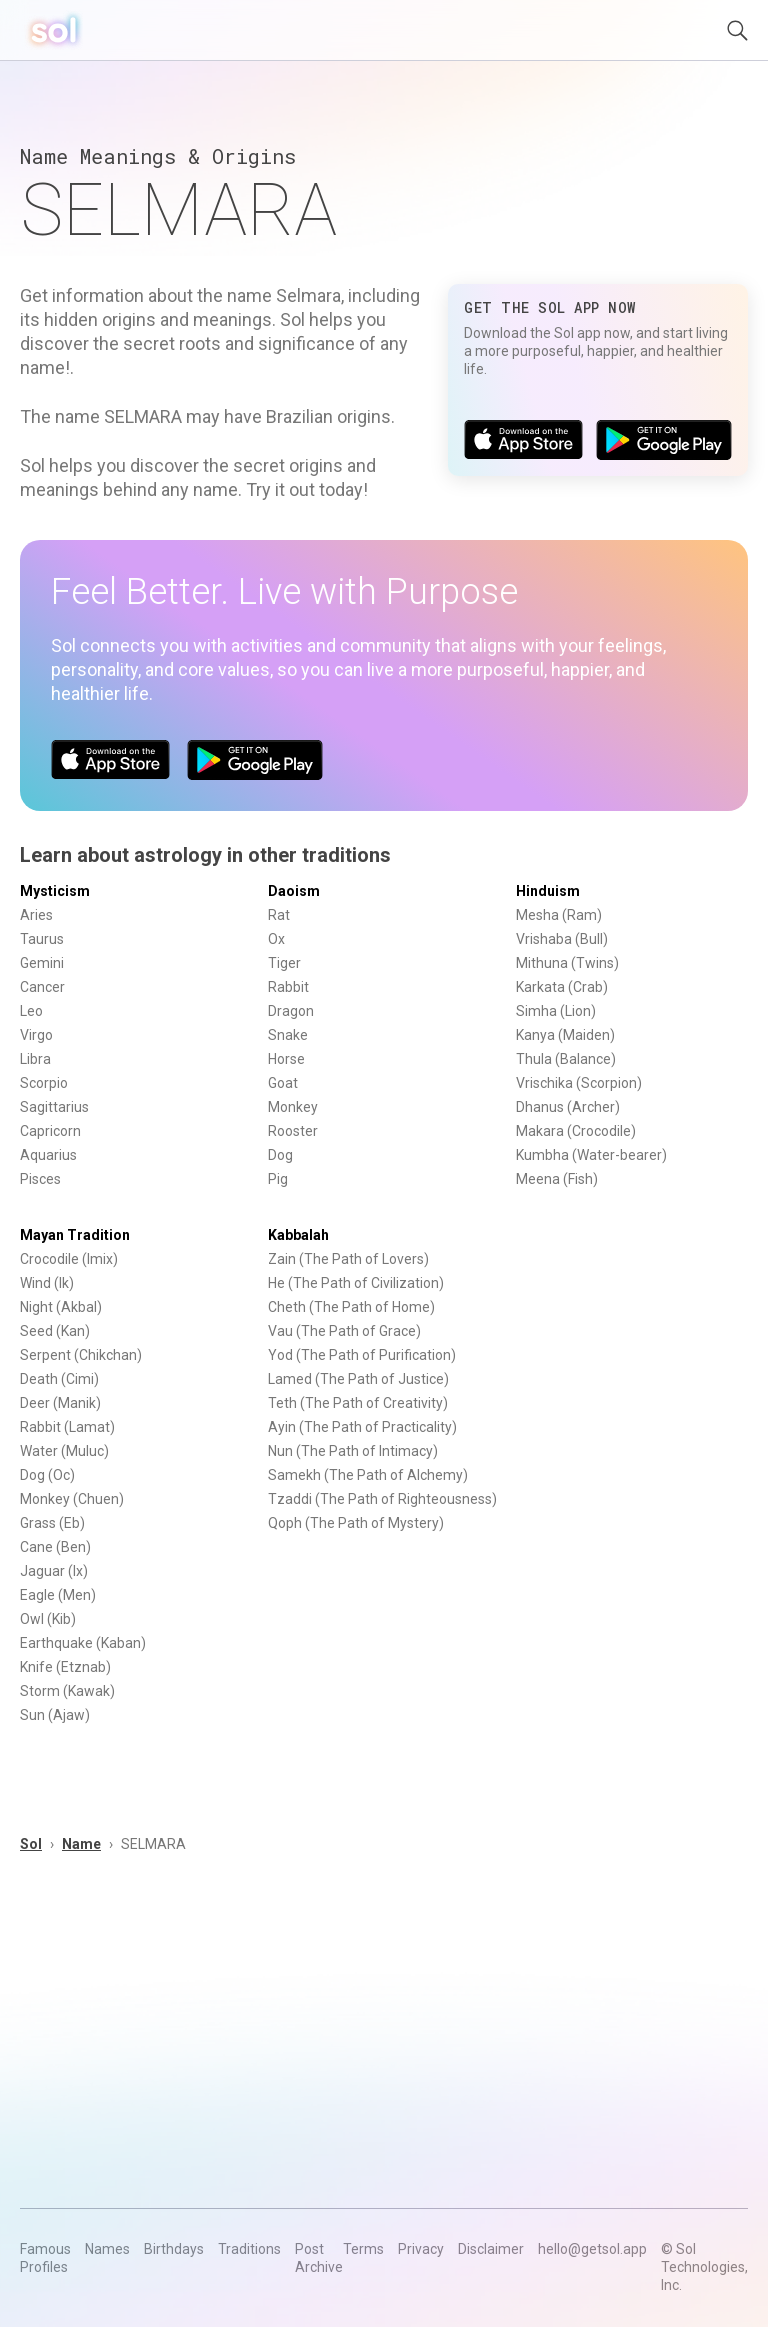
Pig (278, 1179)
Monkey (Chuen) (72, 1499)
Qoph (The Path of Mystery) (356, 1523)
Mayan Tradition (75, 1235)
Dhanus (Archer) (568, 1107)
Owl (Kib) (48, 1619)
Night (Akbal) (61, 1307)
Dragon (291, 1011)
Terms (363, 2249)
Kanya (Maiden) (565, 1035)
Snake (288, 1035)
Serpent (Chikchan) (81, 1355)
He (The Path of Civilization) (356, 1283)
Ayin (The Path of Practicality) (362, 1427)
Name (81, 1844)
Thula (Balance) (566, 1059)
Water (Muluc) (64, 1451)
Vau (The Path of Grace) (344, 1331)
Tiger (284, 963)
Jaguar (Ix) (54, 1571)
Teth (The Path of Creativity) (358, 1403)
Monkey (293, 1107)
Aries (36, 915)
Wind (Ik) (47, 1283)
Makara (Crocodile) (576, 1131)
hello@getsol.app (592, 2249)
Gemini (42, 963)
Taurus (42, 939)
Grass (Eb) (52, 1523)
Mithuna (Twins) (567, 963)
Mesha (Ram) (559, 915)
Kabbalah (298, 1235)
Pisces (40, 1179)
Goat (283, 1083)
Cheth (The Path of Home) (351, 1307)
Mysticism (55, 891)
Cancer (42, 987)
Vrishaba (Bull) (562, 939)
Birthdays (174, 2249)
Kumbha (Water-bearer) (591, 1155)
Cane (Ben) (55, 1547)
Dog (280, 1155)
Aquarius (48, 1155)
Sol (31, 1844)
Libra (35, 1059)
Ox (276, 939)
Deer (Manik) (60, 1403)
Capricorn (50, 1131)
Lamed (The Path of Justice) (358, 1379)
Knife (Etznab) (65, 1667)
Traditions (249, 2249)
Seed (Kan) (55, 1331)
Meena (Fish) (557, 1179)
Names (107, 2249)
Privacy (421, 2249)
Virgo (36, 1035)
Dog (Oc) (47, 1475)
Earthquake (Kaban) (83, 1643)
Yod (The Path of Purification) (362, 1355)
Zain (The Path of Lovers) (348, 1259)
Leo (31, 1011)
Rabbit (288, 987)
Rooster (293, 1131)
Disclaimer (491, 2249)
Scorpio (44, 1083)
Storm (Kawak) (67, 1691)
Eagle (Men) (58, 1595)
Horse (286, 1059)
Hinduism (548, 891)
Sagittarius (54, 1107)
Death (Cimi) (59, 1379)
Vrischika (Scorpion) (579, 1083)
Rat (279, 915)
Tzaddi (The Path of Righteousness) (382, 1499)
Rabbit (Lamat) (67, 1427)
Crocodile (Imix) (69, 1259)
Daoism (294, 891)
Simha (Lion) (556, 1011)
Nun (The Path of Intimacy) (353, 1451)
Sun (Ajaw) (55, 1715)
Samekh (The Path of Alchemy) (368, 1475)
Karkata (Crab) (562, 987)
